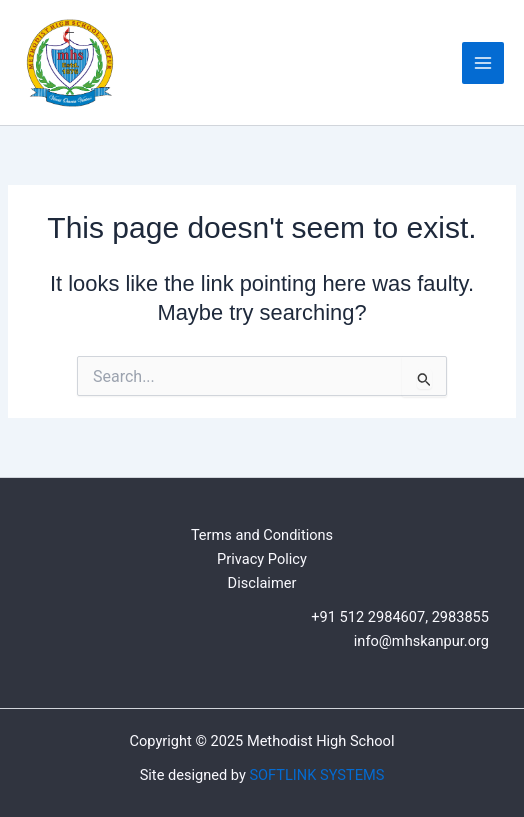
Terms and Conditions (262, 535)
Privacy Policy (262, 559)
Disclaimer (262, 583)
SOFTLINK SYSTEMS (316, 775)
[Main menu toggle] (483, 63)
